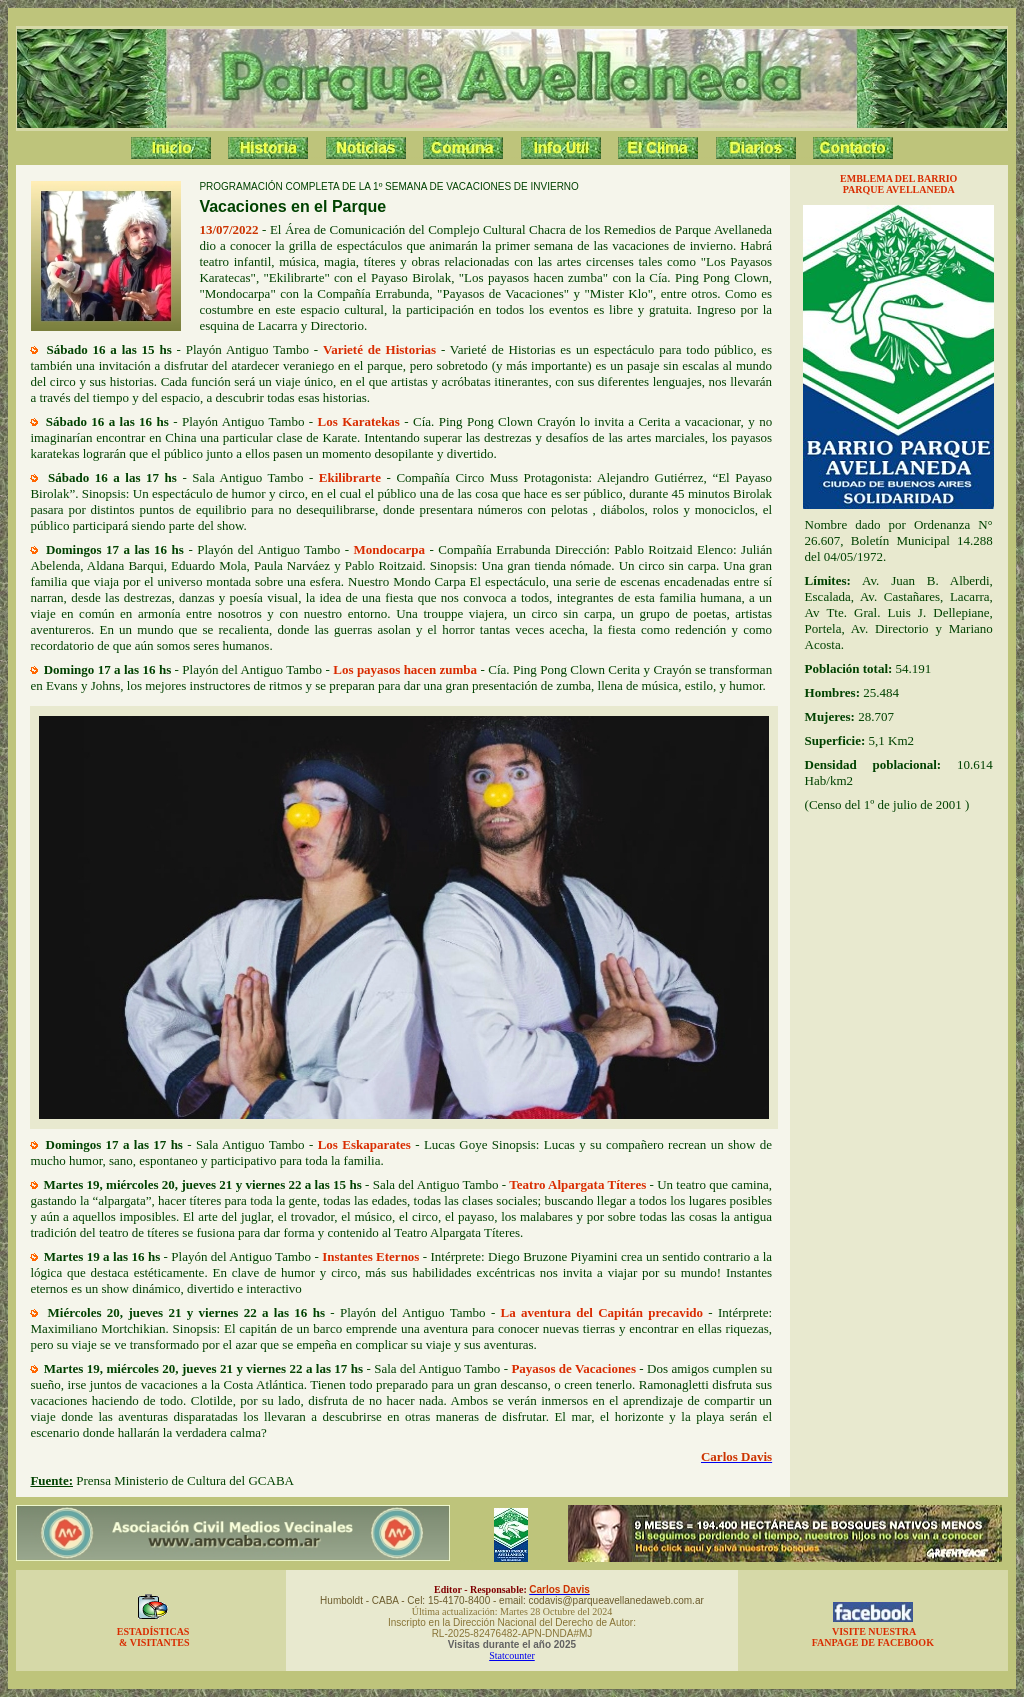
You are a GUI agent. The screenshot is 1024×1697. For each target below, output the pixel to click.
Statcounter (512, 1655)
